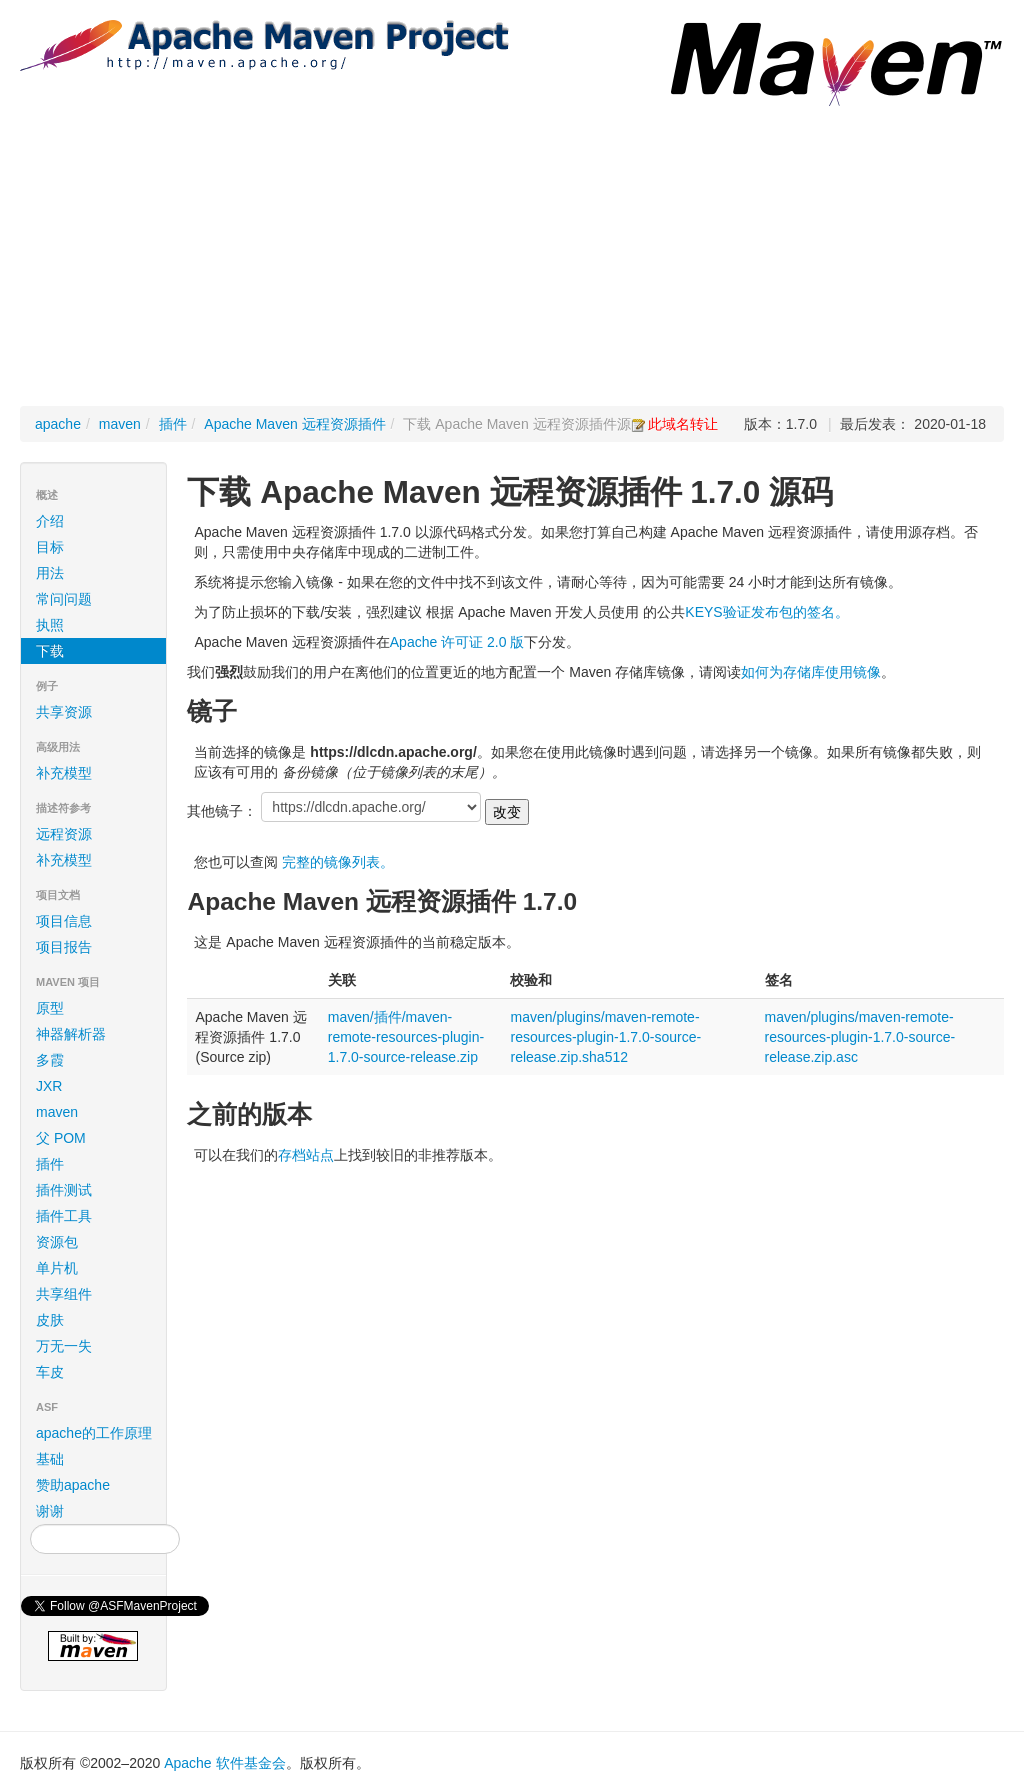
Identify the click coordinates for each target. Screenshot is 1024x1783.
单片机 (57, 1268)
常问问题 (64, 599)
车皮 (50, 1372)
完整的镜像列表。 (338, 862)
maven (120, 424)
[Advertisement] (512, 256)
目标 (50, 547)
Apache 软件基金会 (224, 1763)
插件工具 (64, 1216)
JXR (49, 1086)
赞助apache (73, 1485)
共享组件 (64, 1294)
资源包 (57, 1242)
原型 (50, 1008)
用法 (50, 573)
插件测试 (64, 1190)
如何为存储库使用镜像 (811, 672)
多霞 (50, 1060)
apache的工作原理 (94, 1433)
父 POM (61, 1138)
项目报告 (96, 947)
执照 (50, 625)
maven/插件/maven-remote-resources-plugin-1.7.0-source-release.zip (406, 1037)
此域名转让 (683, 424)
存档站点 (306, 1155)
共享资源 (64, 712)
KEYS (703, 612)
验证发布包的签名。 (786, 612)
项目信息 (96, 921)
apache (58, 424)
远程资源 (64, 834)
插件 (173, 424)
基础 (50, 1459)
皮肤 (50, 1320)
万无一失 (64, 1346)
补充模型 (64, 773)
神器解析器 (71, 1034)
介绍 (50, 521)
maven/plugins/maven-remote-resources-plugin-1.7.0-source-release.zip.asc (860, 1037)
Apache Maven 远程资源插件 (294, 424)
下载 (50, 651)
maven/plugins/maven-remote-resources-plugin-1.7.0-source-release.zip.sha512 (605, 1037)
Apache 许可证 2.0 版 (457, 642)
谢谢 (50, 1511)
